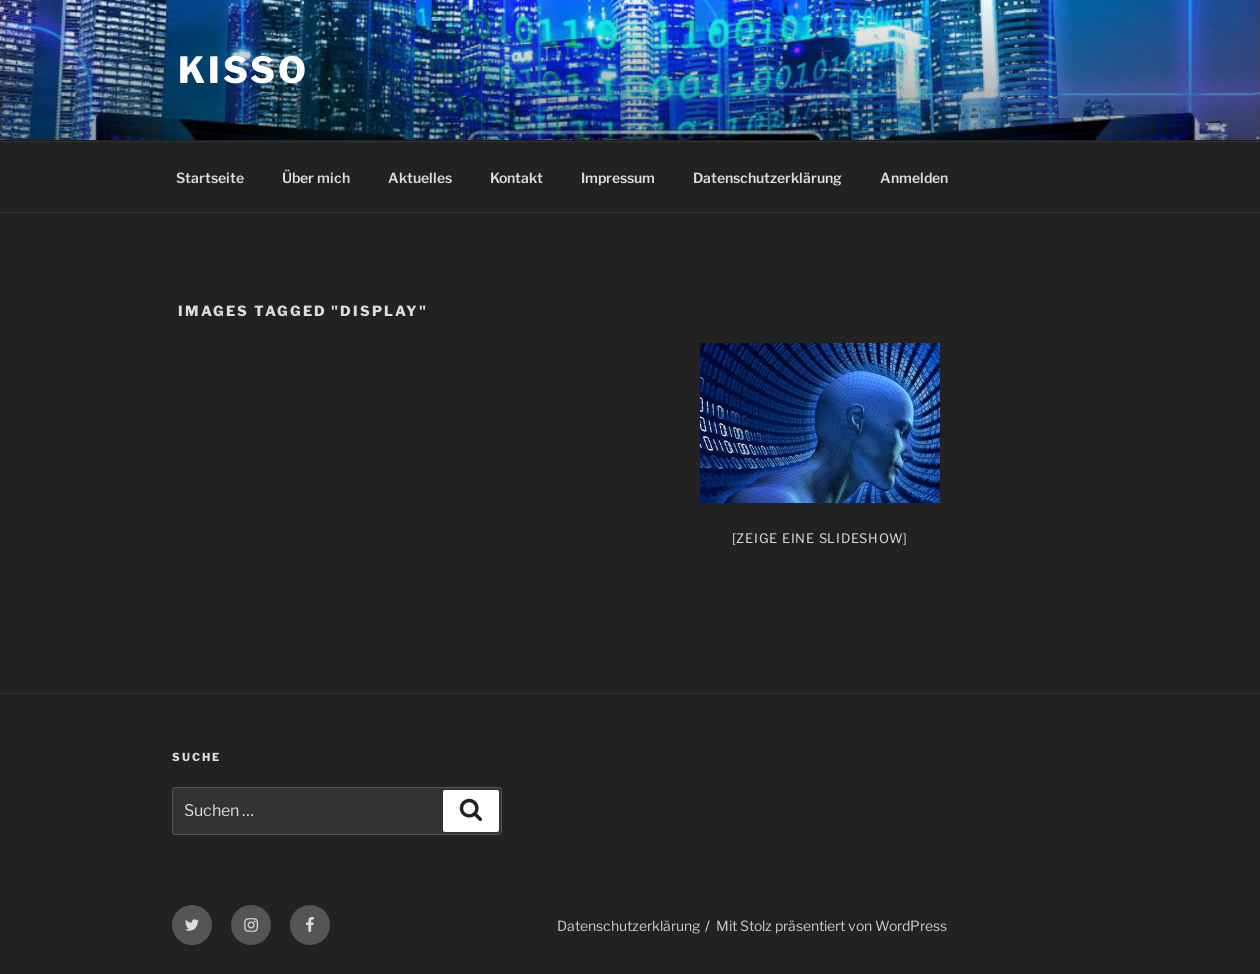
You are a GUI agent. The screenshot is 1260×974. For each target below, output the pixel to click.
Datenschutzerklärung (767, 177)
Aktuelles (420, 177)
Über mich (316, 177)
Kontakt (516, 177)
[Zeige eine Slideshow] (820, 538)
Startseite (210, 177)
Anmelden (914, 177)
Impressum (618, 177)
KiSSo (243, 70)
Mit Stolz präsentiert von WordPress (831, 925)
